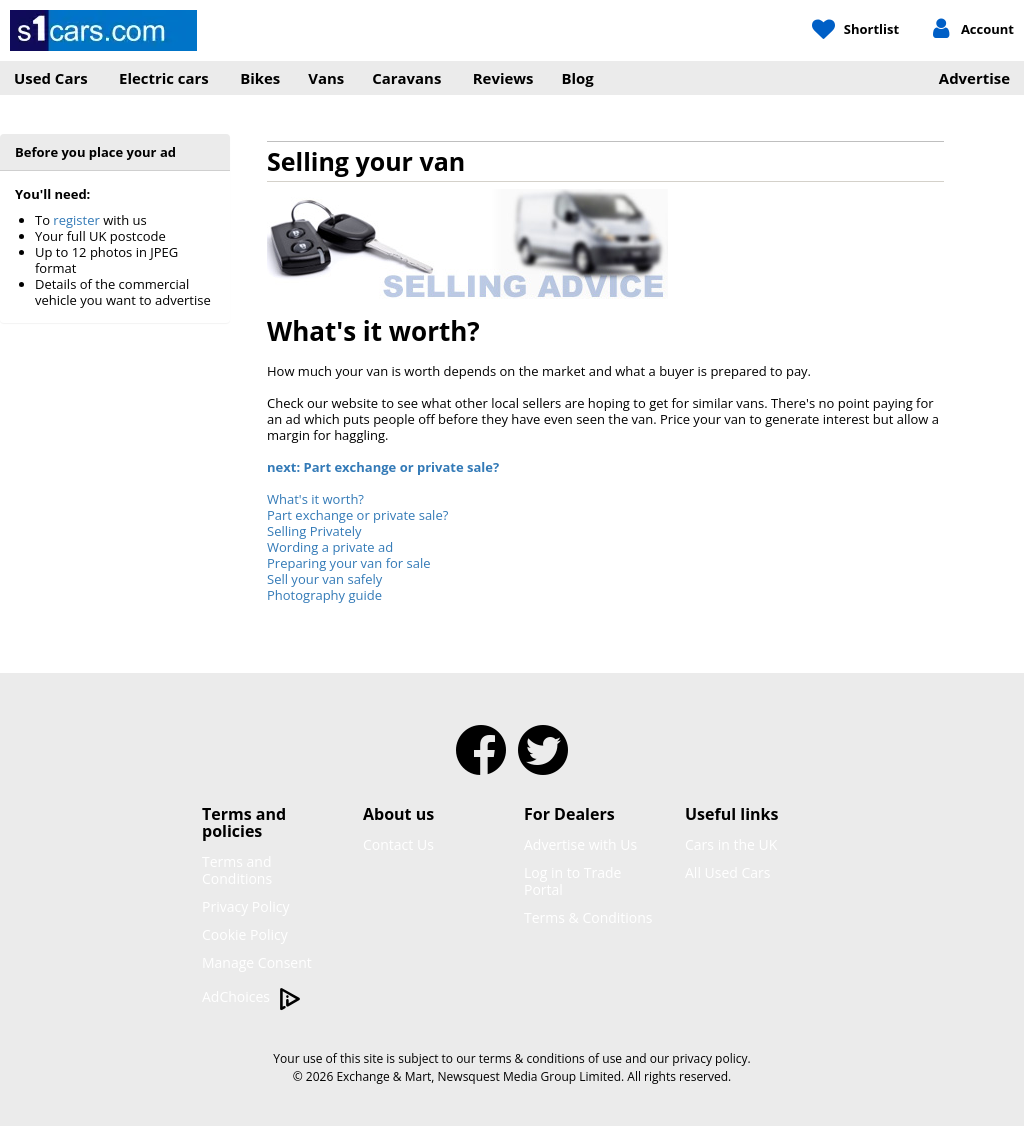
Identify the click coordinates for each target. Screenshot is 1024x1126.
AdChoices (251, 997)
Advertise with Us (580, 844)
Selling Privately (314, 531)
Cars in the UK (731, 844)
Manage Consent (257, 962)
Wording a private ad (330, 547)
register (76, 220)
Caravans (406, 78)
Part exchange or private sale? (357, 515)
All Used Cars (728, 872)
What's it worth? (315, 499)
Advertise (974, 78)
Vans (326, 78)
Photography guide (324, 595)
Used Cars (51, 78)
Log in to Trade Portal (572, 881)
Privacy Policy (245, 906)
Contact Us (398, 844)
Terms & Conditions (588, 917)
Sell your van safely (324, 579)
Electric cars (164, 78)
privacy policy (709, 1058)
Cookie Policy (245, 934)
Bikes (260, 78)
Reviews (503, 78)
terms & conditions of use (550, 1058)
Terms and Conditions (237, 870)
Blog (578, 78)
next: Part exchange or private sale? (383, 467)
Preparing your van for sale (349, 563)
